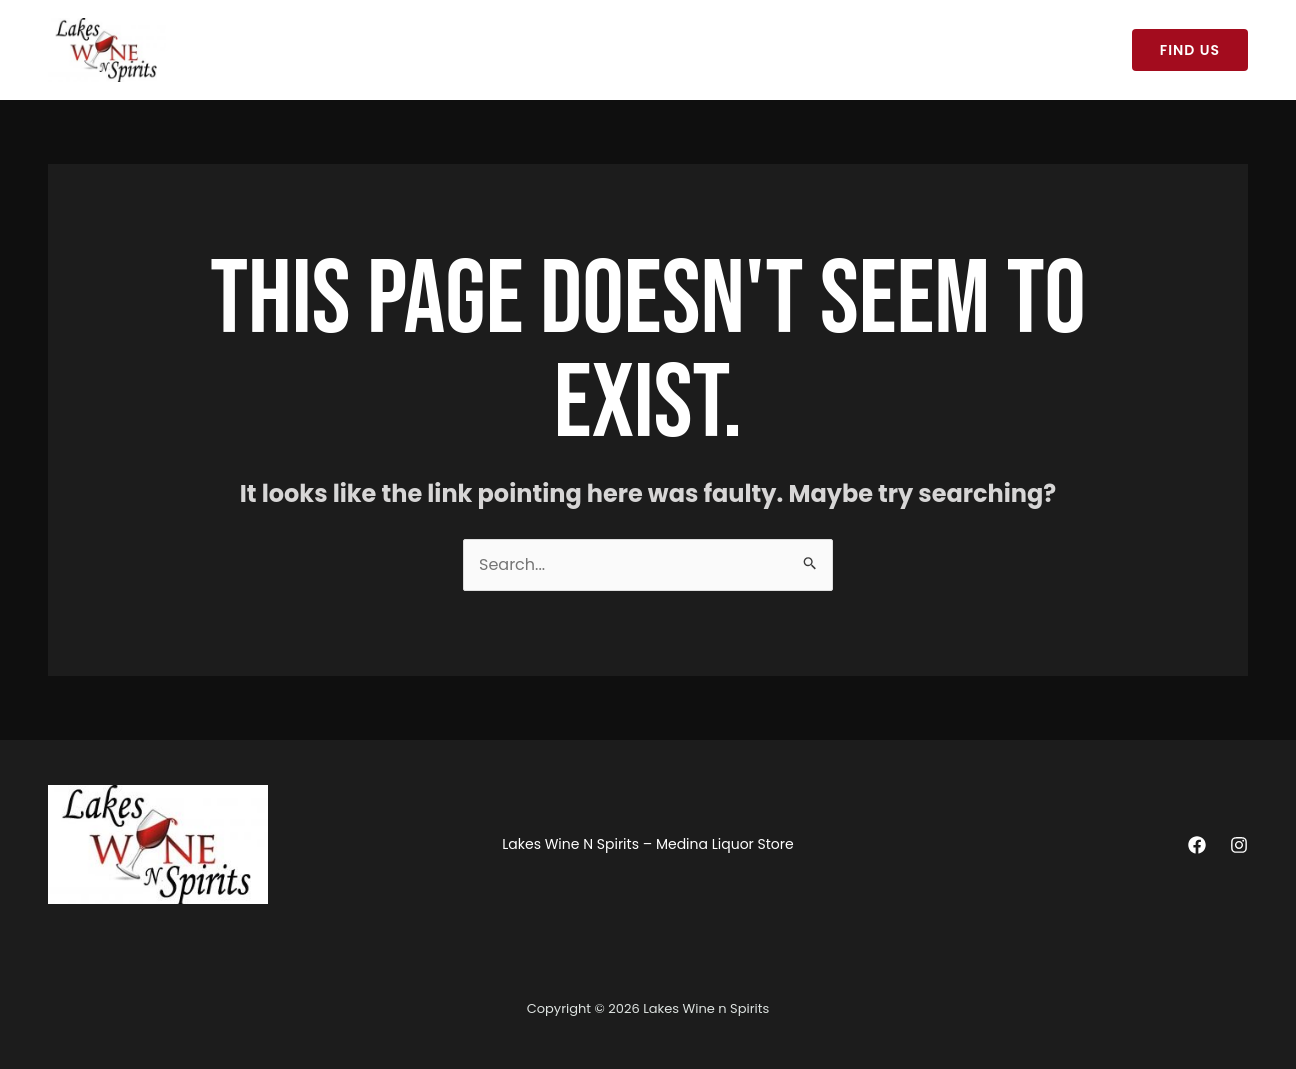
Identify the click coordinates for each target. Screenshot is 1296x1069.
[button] (1190, 50)
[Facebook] (1197, 845)
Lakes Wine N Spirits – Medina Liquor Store (345, 50)
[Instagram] (1239, 845)
